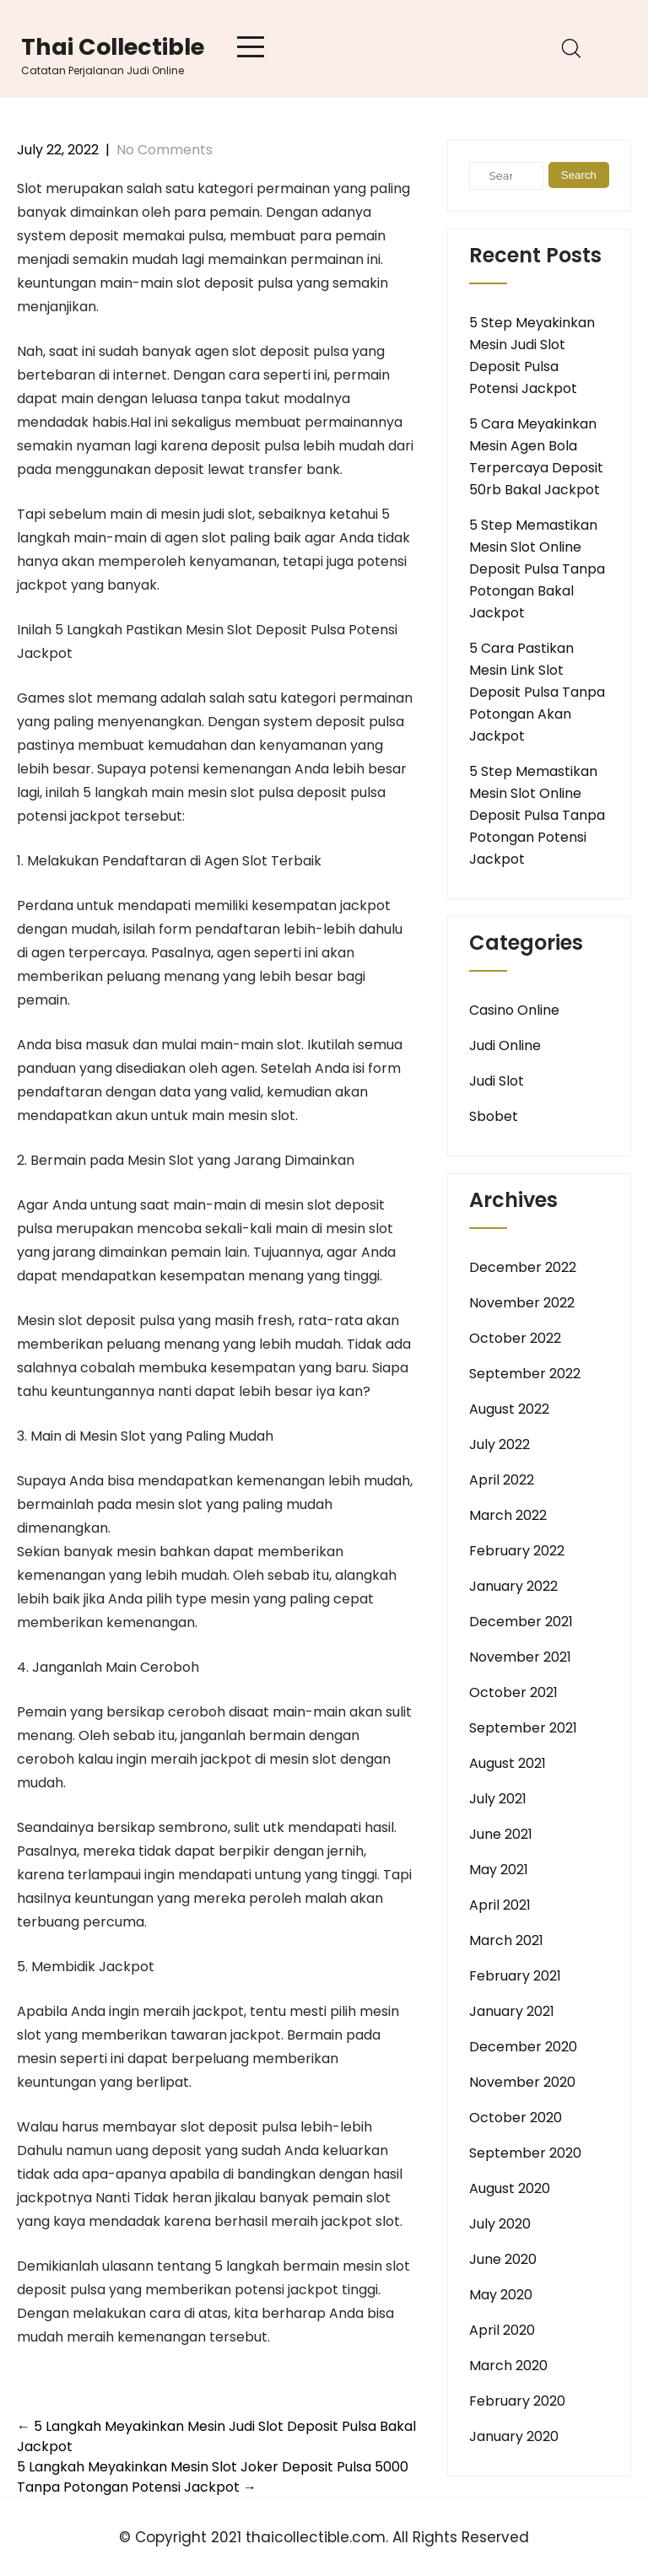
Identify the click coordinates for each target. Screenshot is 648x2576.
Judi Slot (496, 1081)
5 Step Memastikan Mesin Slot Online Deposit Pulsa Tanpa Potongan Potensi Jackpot (537, 815)
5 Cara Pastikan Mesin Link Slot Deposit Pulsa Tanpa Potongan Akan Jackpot (537, 692)
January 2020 (514, 2436)
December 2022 (522, 1267)
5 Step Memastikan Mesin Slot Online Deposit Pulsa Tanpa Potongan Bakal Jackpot (537, 568)
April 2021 (500, 1905)
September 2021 (523, 1728)
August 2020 (509, 2188)
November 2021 (520, 1657)
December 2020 (523, 2046)
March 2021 (506, 1940)
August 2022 (509, 1409)
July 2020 (500, 2224)
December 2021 (521, 1621)
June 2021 (500, 1834)
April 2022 (501, 1480)
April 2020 (502, 2330)
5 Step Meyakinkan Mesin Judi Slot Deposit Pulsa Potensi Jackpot (532, 355)
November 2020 (522, 2082)
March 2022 (508, 1515)
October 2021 (513, 1692)
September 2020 (525, 2153)
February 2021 (515, 1976)
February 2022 (516, 1550)
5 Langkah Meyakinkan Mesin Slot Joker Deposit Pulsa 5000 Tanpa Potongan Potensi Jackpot (212, 2477)
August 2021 (507, 1763)
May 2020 (500, 2294)
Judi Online (505, 1045)
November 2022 (522, 1302)
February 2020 (517, 2401)
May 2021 (498, 1869)
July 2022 (499, 1444)
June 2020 (503, 2259)
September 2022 (524, 1373)
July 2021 (497, 1798)
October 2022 (515, 1338)
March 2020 (508, 2365)
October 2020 (515, 2117)
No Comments (164, 149)
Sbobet (493, 1116)
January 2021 (511, 2011)
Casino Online (514, 1010)
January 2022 (513, 1586)
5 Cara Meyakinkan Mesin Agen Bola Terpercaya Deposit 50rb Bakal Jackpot (536, 456)
